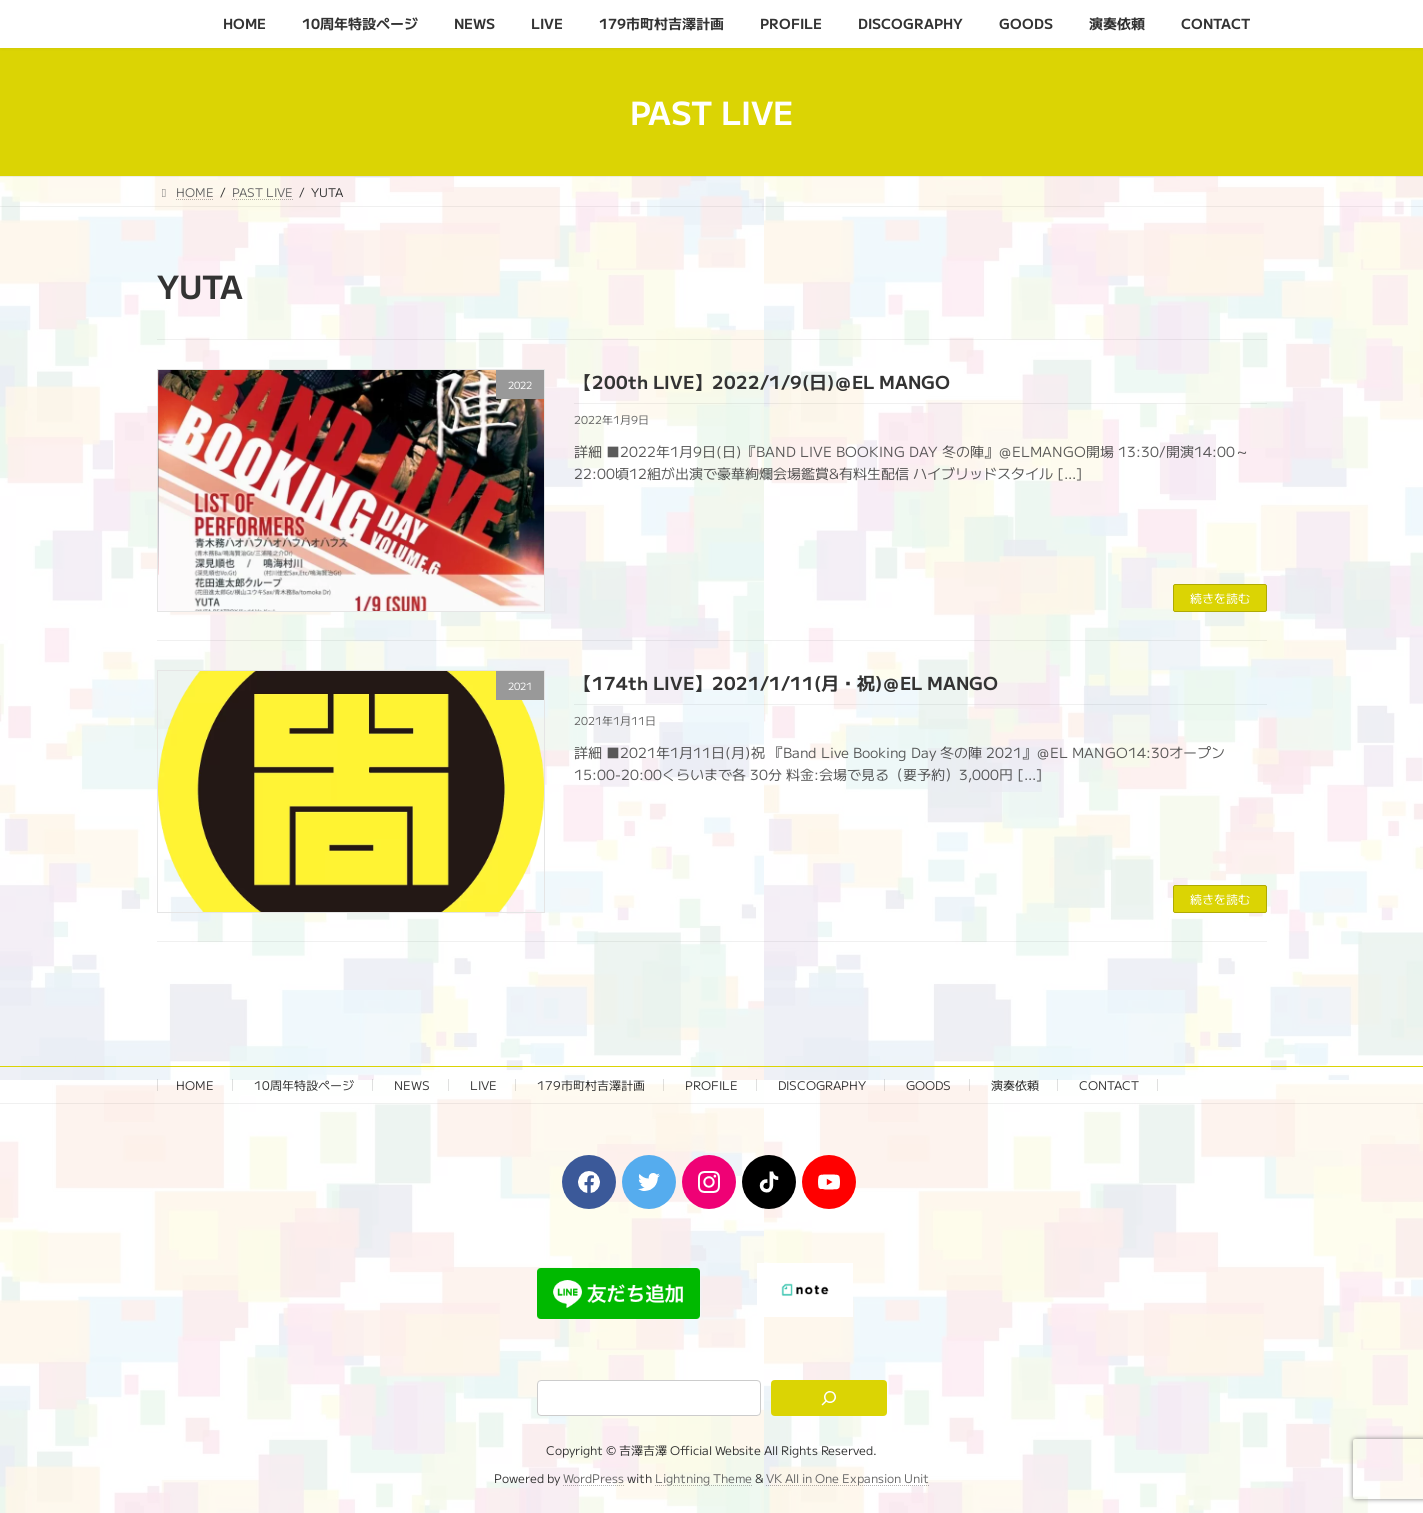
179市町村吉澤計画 (591, 1084)
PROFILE (711, 1084)
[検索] (829, 1398)
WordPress (593, 1478)
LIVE (483, 1084)
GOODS (928, 1084)
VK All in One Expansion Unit (847, 1478)
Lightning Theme (703, 1478)
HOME (195, 1084)
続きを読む (1220, 597)
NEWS (412, 1084)
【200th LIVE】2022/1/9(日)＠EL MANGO (762, 381)
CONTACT (1109, 1084)
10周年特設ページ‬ (304, 1084)
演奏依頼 (1015, 1084)
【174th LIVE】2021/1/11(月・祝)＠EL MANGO (786, 682)
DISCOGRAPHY (822, 1084)
